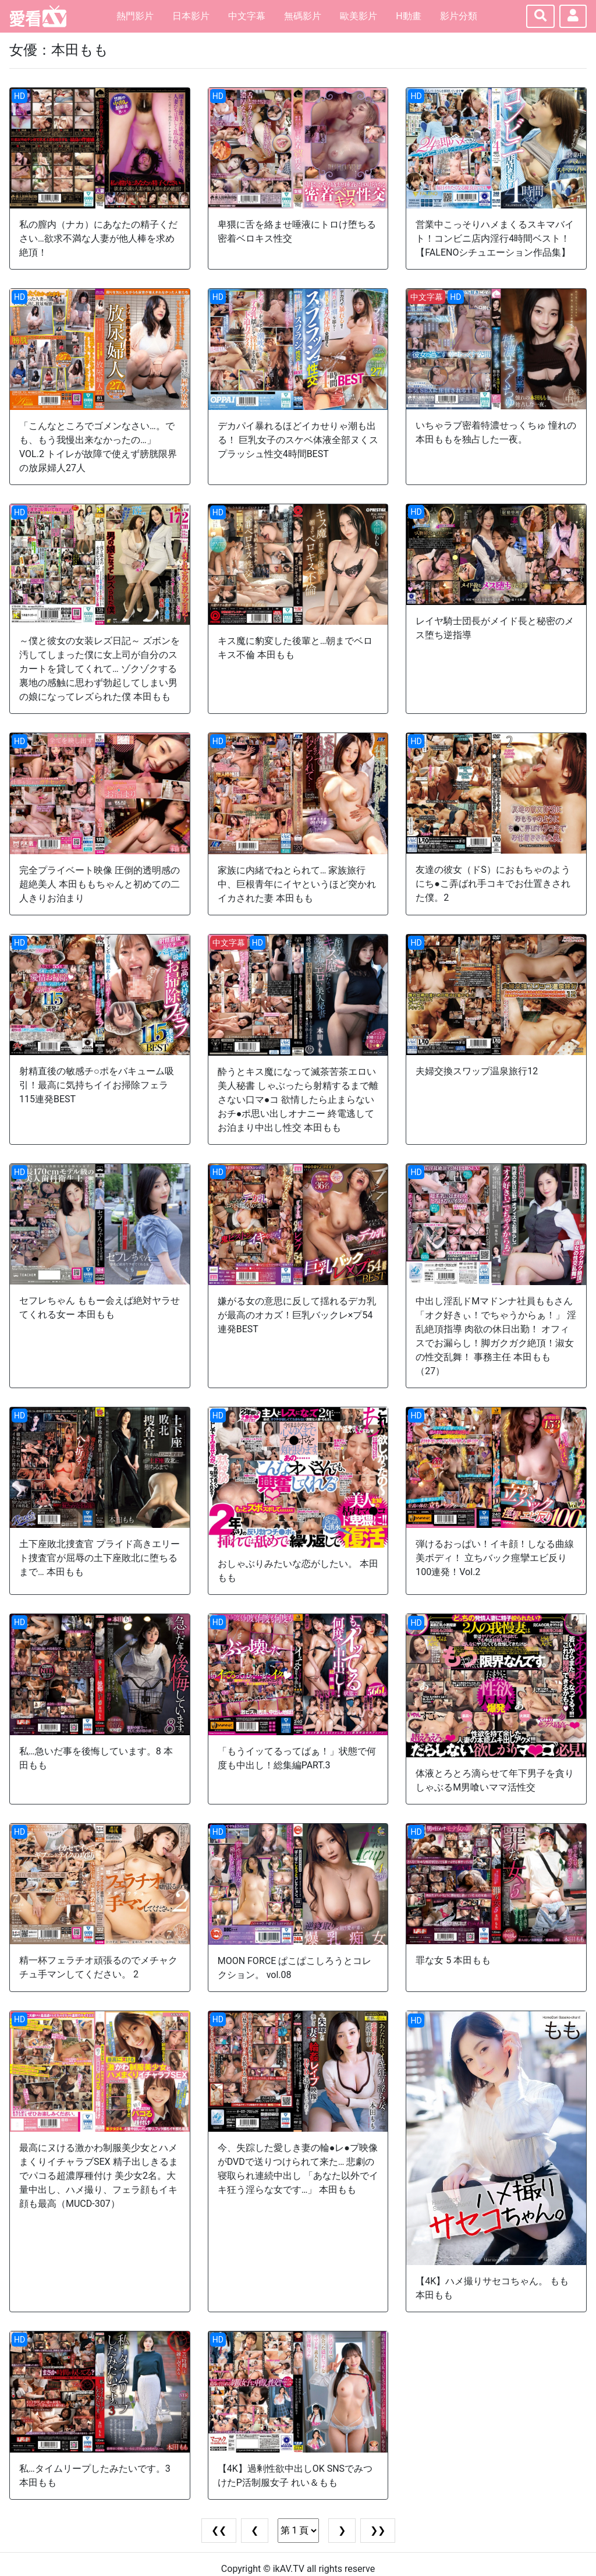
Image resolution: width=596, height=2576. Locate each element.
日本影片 (191, 16)
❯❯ (377, 2530)
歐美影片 (358, 16)
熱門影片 (135, 16)
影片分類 (458, 16)
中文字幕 (246, 16)
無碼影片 (302, 16)
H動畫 (408, 16)
